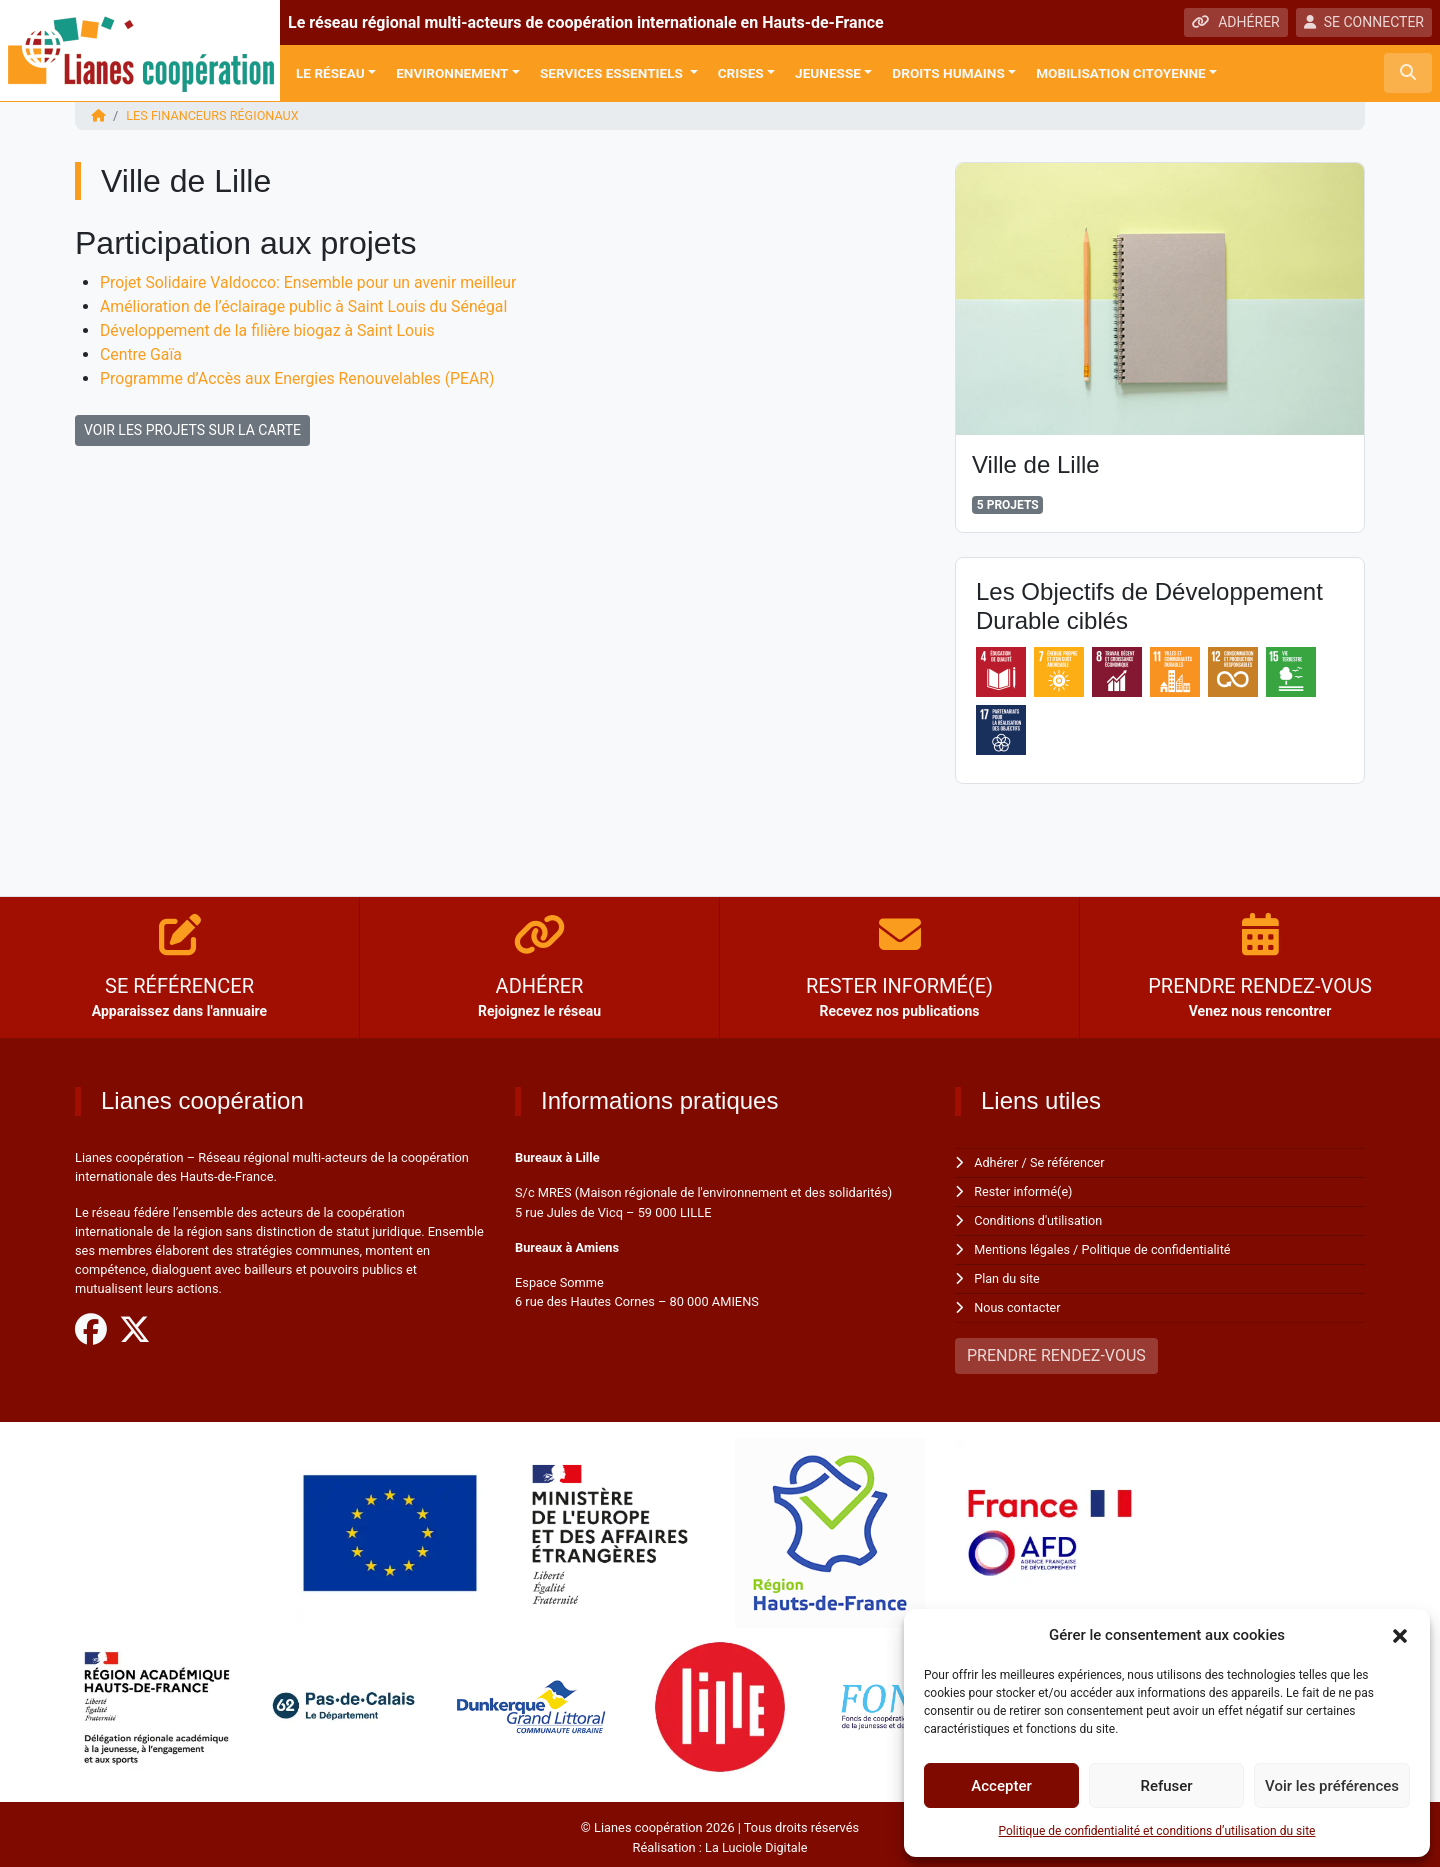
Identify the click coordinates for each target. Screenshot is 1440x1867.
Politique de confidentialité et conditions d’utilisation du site (1157, 1831)
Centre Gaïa (141, 353)
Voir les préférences (1332, 1786)
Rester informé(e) (1024, 1190)
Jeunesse (828, 73)
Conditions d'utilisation (1039, 1218)
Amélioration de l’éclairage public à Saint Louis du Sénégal (306, 305)
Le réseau (330, 73)
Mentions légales (1022, 1246)
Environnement (452, 73)
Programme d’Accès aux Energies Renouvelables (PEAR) (300, 377)
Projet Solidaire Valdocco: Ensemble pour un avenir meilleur (311, 281)
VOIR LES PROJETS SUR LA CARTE (192, 429)
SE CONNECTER (1364, 22)
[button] (1400, 1635)
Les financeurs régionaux (213, 115)
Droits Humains (948, 73)
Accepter (1001, 1786)
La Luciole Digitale (756, 1841)
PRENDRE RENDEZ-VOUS (1056, 1350)
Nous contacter (1017, 1302)
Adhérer (996, 1161)
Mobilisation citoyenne (1121, 73)
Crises (741, 73)
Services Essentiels (613, 73)
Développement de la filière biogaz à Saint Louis (269, 329)
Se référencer (1069, 1161)
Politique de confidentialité (1158, 1246)
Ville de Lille (1036, 463)
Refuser (1166, 1786)
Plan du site (1007, 1274)
